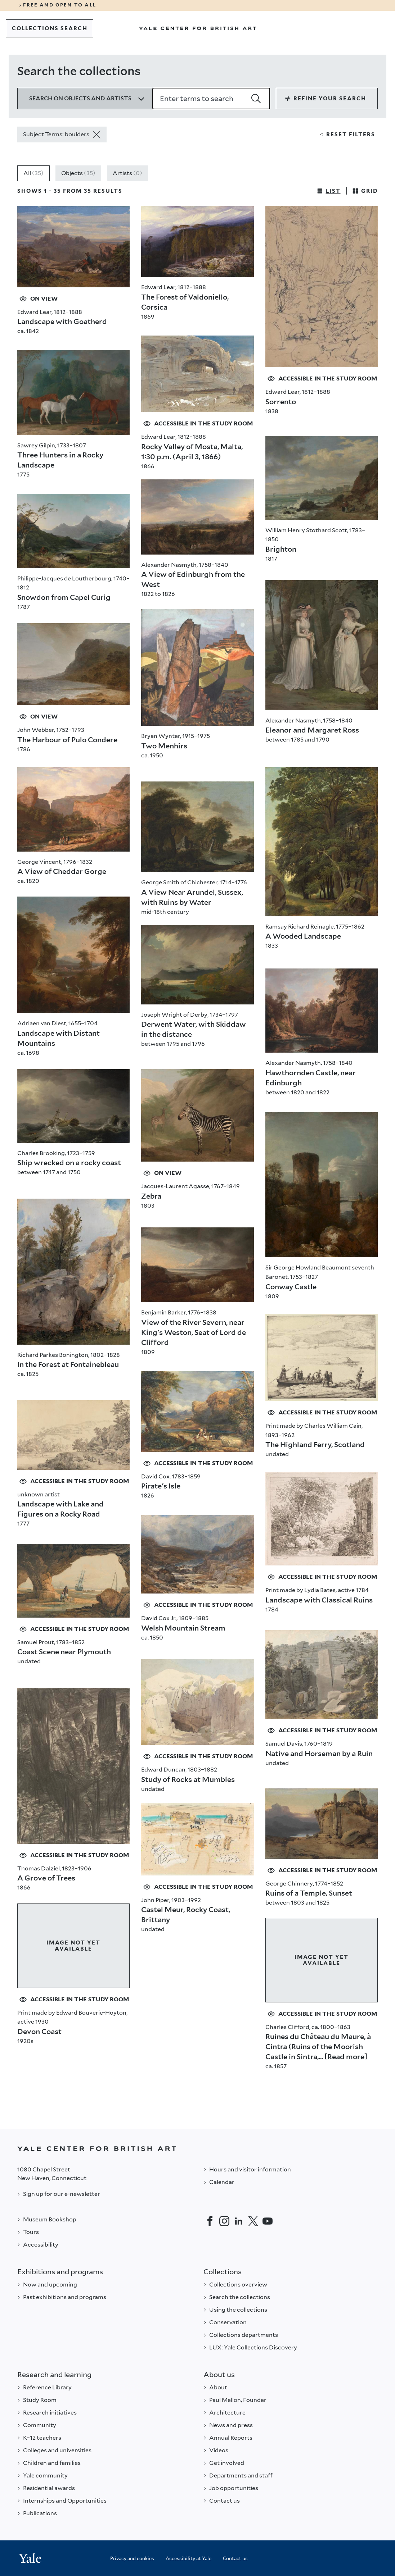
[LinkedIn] (238, 2221)
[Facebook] (210, 2221)
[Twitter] (253, 2221)
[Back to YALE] (197, 2148)
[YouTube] (267, 2221)
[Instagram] (224, 2221)
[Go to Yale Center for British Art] (197, 28)
